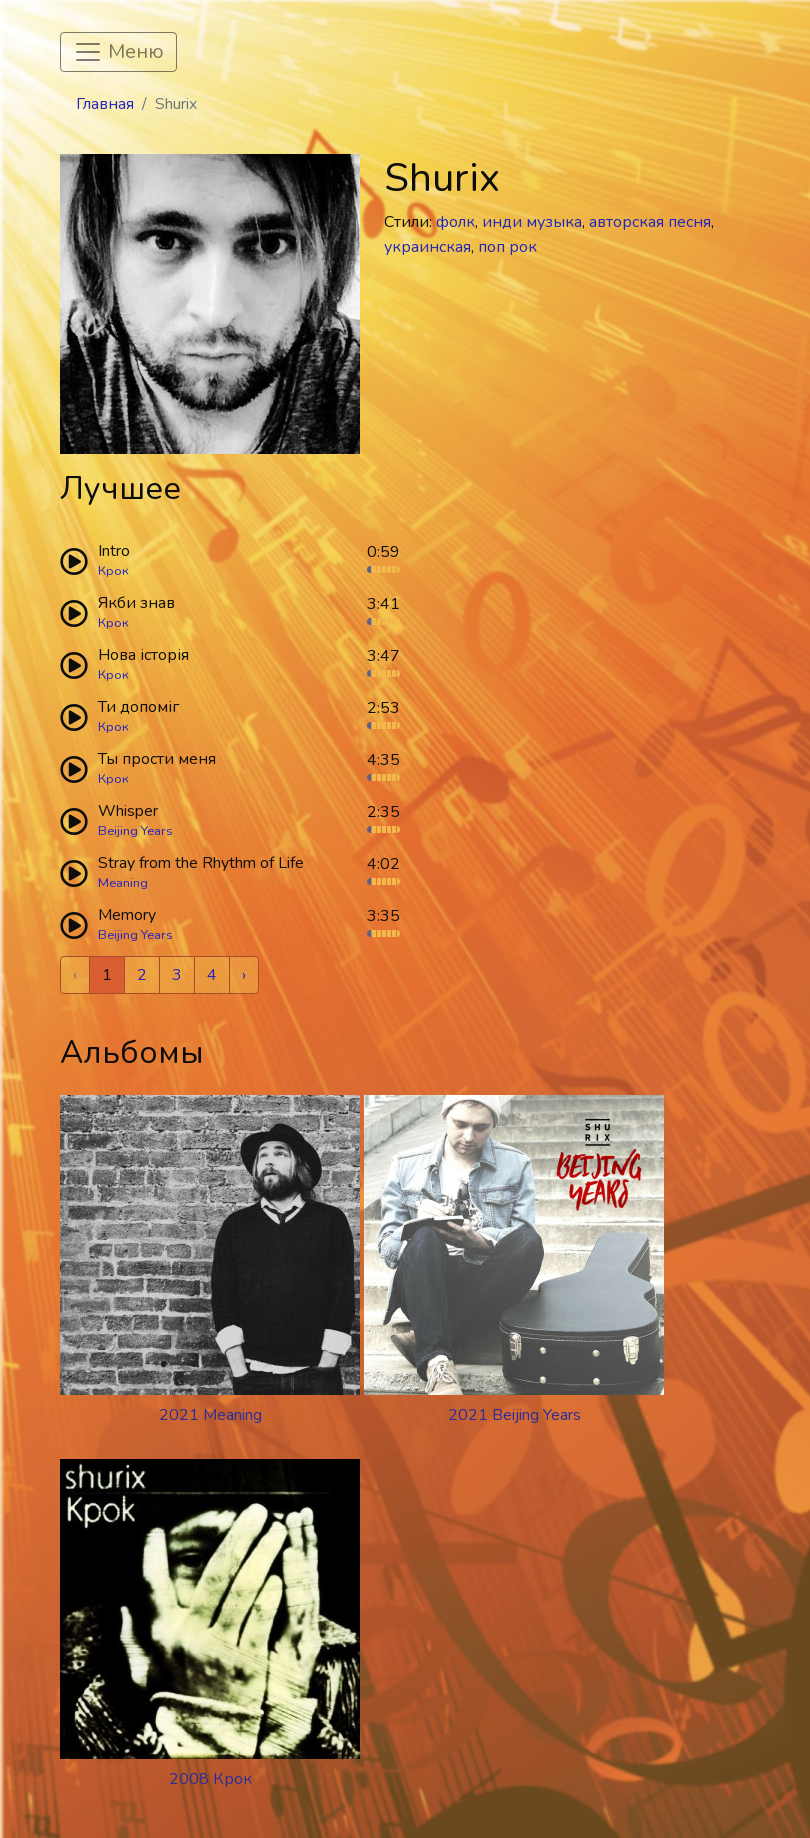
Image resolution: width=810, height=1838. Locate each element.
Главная (105, 104)
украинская (427, 247)
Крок (113, 571)
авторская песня (650, 222)
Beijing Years (135, 831)
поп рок (507, 247)
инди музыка (532, 222)
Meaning (123, 883)
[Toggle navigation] (118, 52)
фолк (455, 222)
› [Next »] (244, 975)
